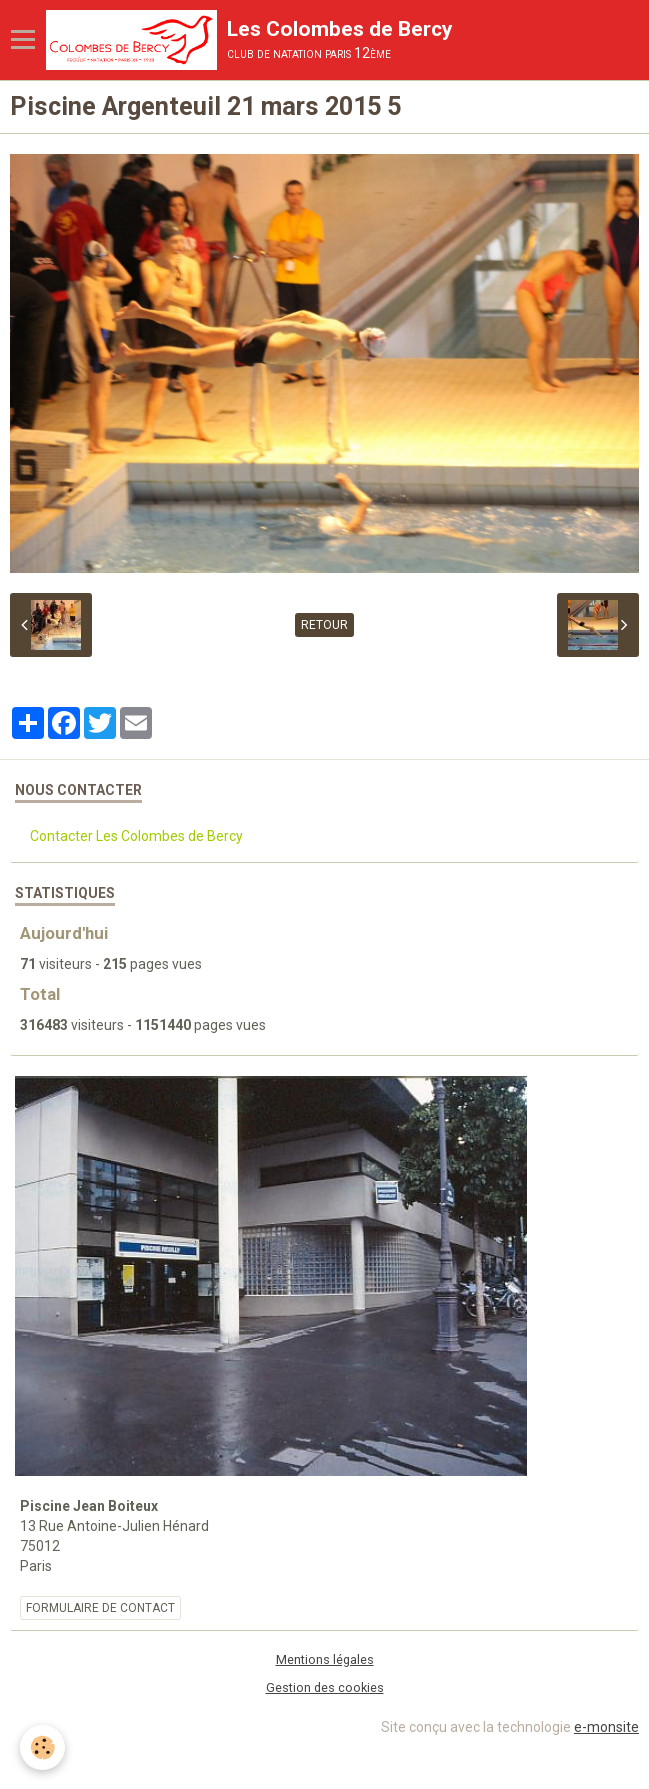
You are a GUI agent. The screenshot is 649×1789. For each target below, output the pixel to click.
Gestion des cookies (325, 1687)
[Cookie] (42, 1747)
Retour (324, 625)
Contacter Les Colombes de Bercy (136, 836)
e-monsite (606, 1727)
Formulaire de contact (100, 1608)
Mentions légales (325, 1659)
